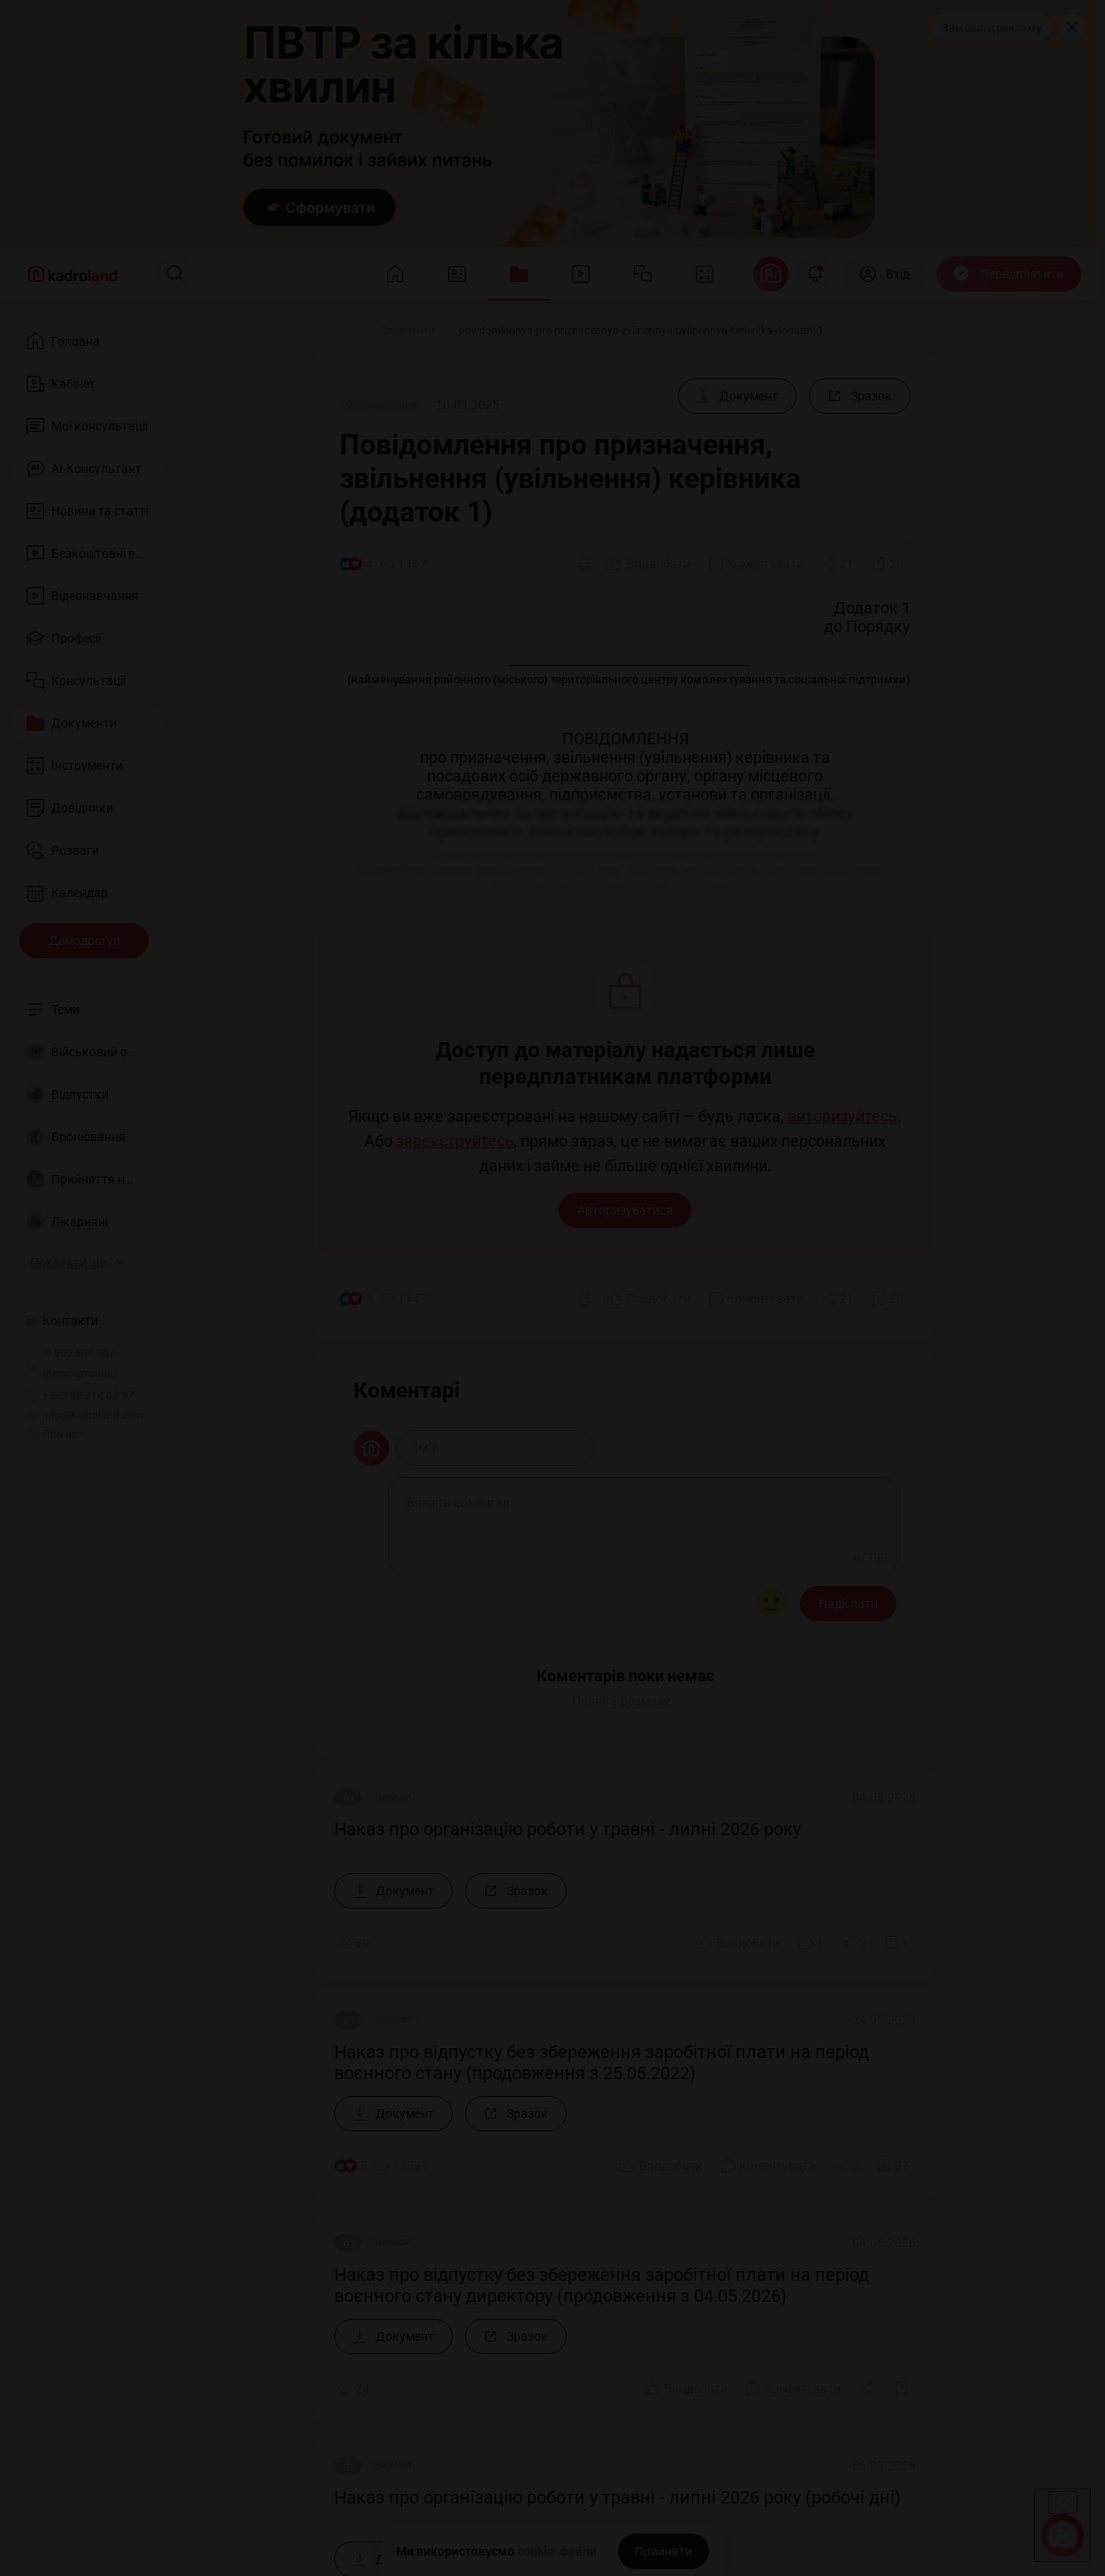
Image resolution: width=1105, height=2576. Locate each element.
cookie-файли (557, 2551)
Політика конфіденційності (166, 2392)
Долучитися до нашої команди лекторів (208, 1912)
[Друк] (584, 564)
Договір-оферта (133, 2369)
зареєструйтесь (455, 1141)
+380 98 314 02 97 (144, 2139)
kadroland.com (869, 2438)
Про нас (55, 1435)
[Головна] (334, 330)
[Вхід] (884, 274)
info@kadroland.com (195, 2211)
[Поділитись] (838, 564)
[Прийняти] (663, 2551)
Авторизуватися (625, 1210)
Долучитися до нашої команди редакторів (215, 1944)
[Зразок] (860, 396)
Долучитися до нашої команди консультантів (225, 1976)
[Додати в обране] (888, 564)
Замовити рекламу (991, 27)
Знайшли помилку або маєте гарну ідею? (212, 2039)
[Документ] (737, 396)
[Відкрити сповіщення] (815, 274)
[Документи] (407, 330)
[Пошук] (175, 274)
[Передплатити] (1008, 274)
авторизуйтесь (842, 1116)
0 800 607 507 (207, 2109)
